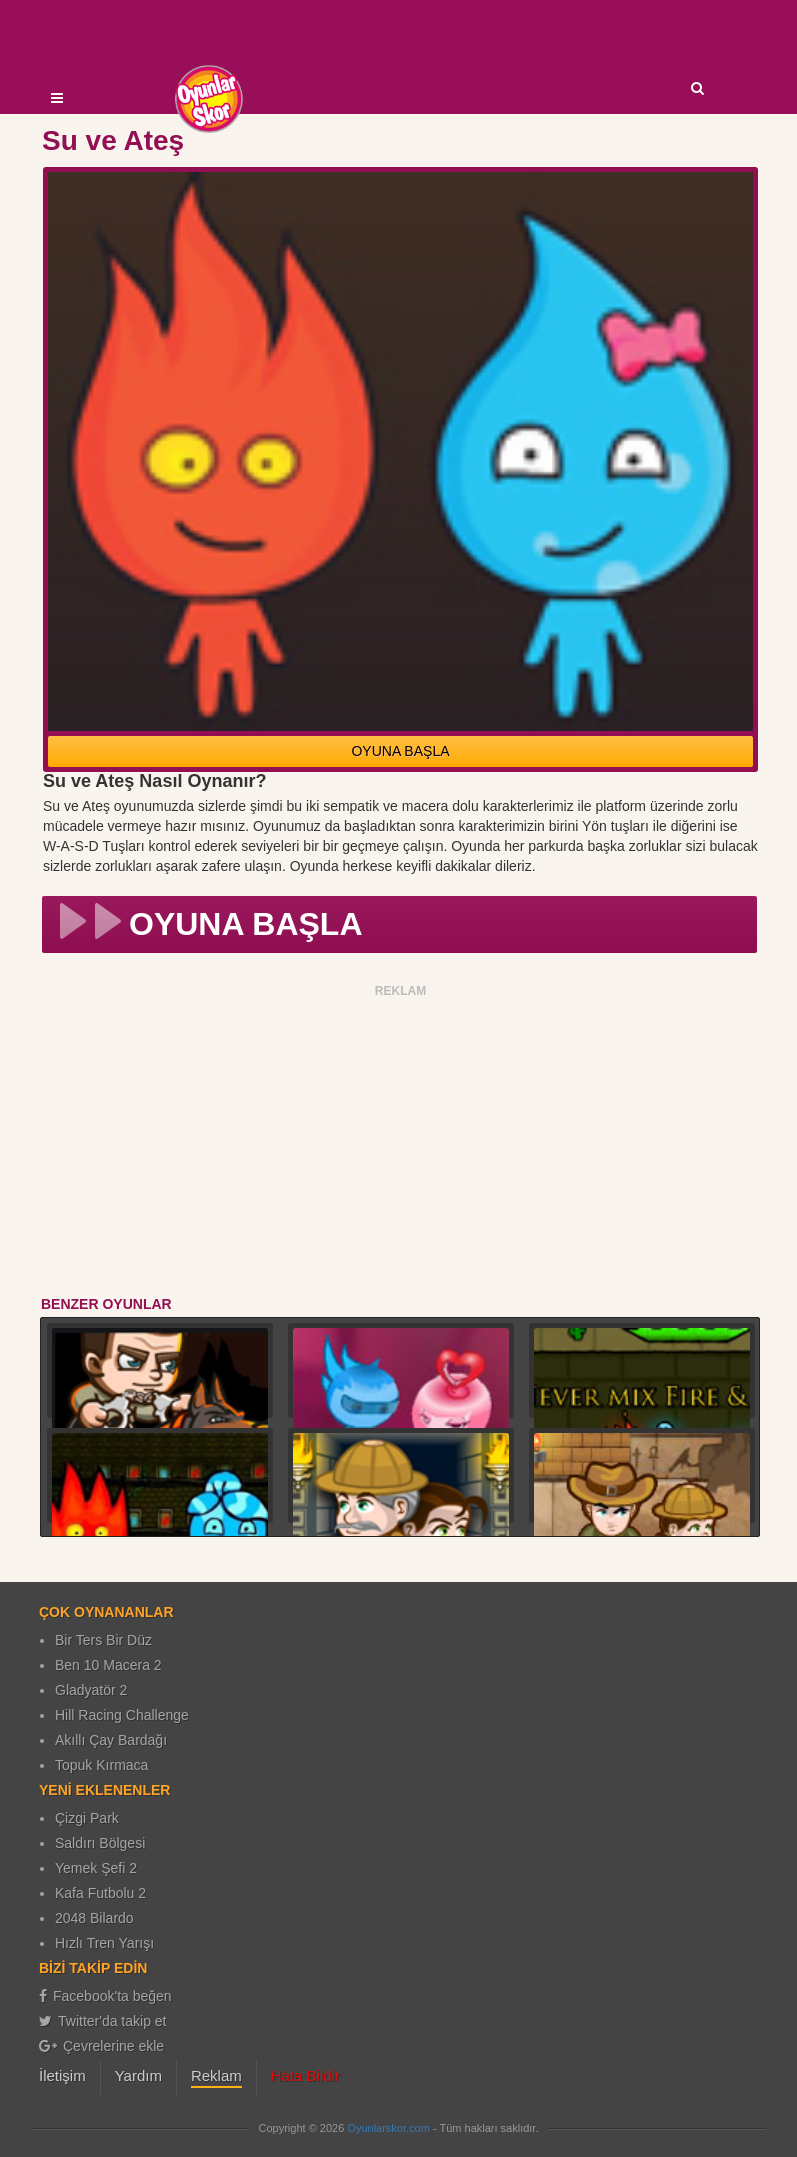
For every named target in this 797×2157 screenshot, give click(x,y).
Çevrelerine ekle (101, 2046)
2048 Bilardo (94, 1918)
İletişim (62, 2075)
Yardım (138, 2075)
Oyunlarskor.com (388, 2128)
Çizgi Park (87, 1818)
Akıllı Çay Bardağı (111, 1740)
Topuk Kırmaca (101, 1765)
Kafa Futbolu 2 (100, 1893)
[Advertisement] (400, 1144)
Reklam (216, 2075)
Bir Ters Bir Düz (103, 1640)
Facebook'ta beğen (105, 1996)
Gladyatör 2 (91, 1690)
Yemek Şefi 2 (96, 1868)
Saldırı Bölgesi (100, 1843)
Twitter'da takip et (103, 2021)
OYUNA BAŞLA (400, 751)
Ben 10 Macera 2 (108, 1665)
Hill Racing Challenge (122, 1715)
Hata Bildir (305, 2075)
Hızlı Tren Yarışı (104, 1943)
